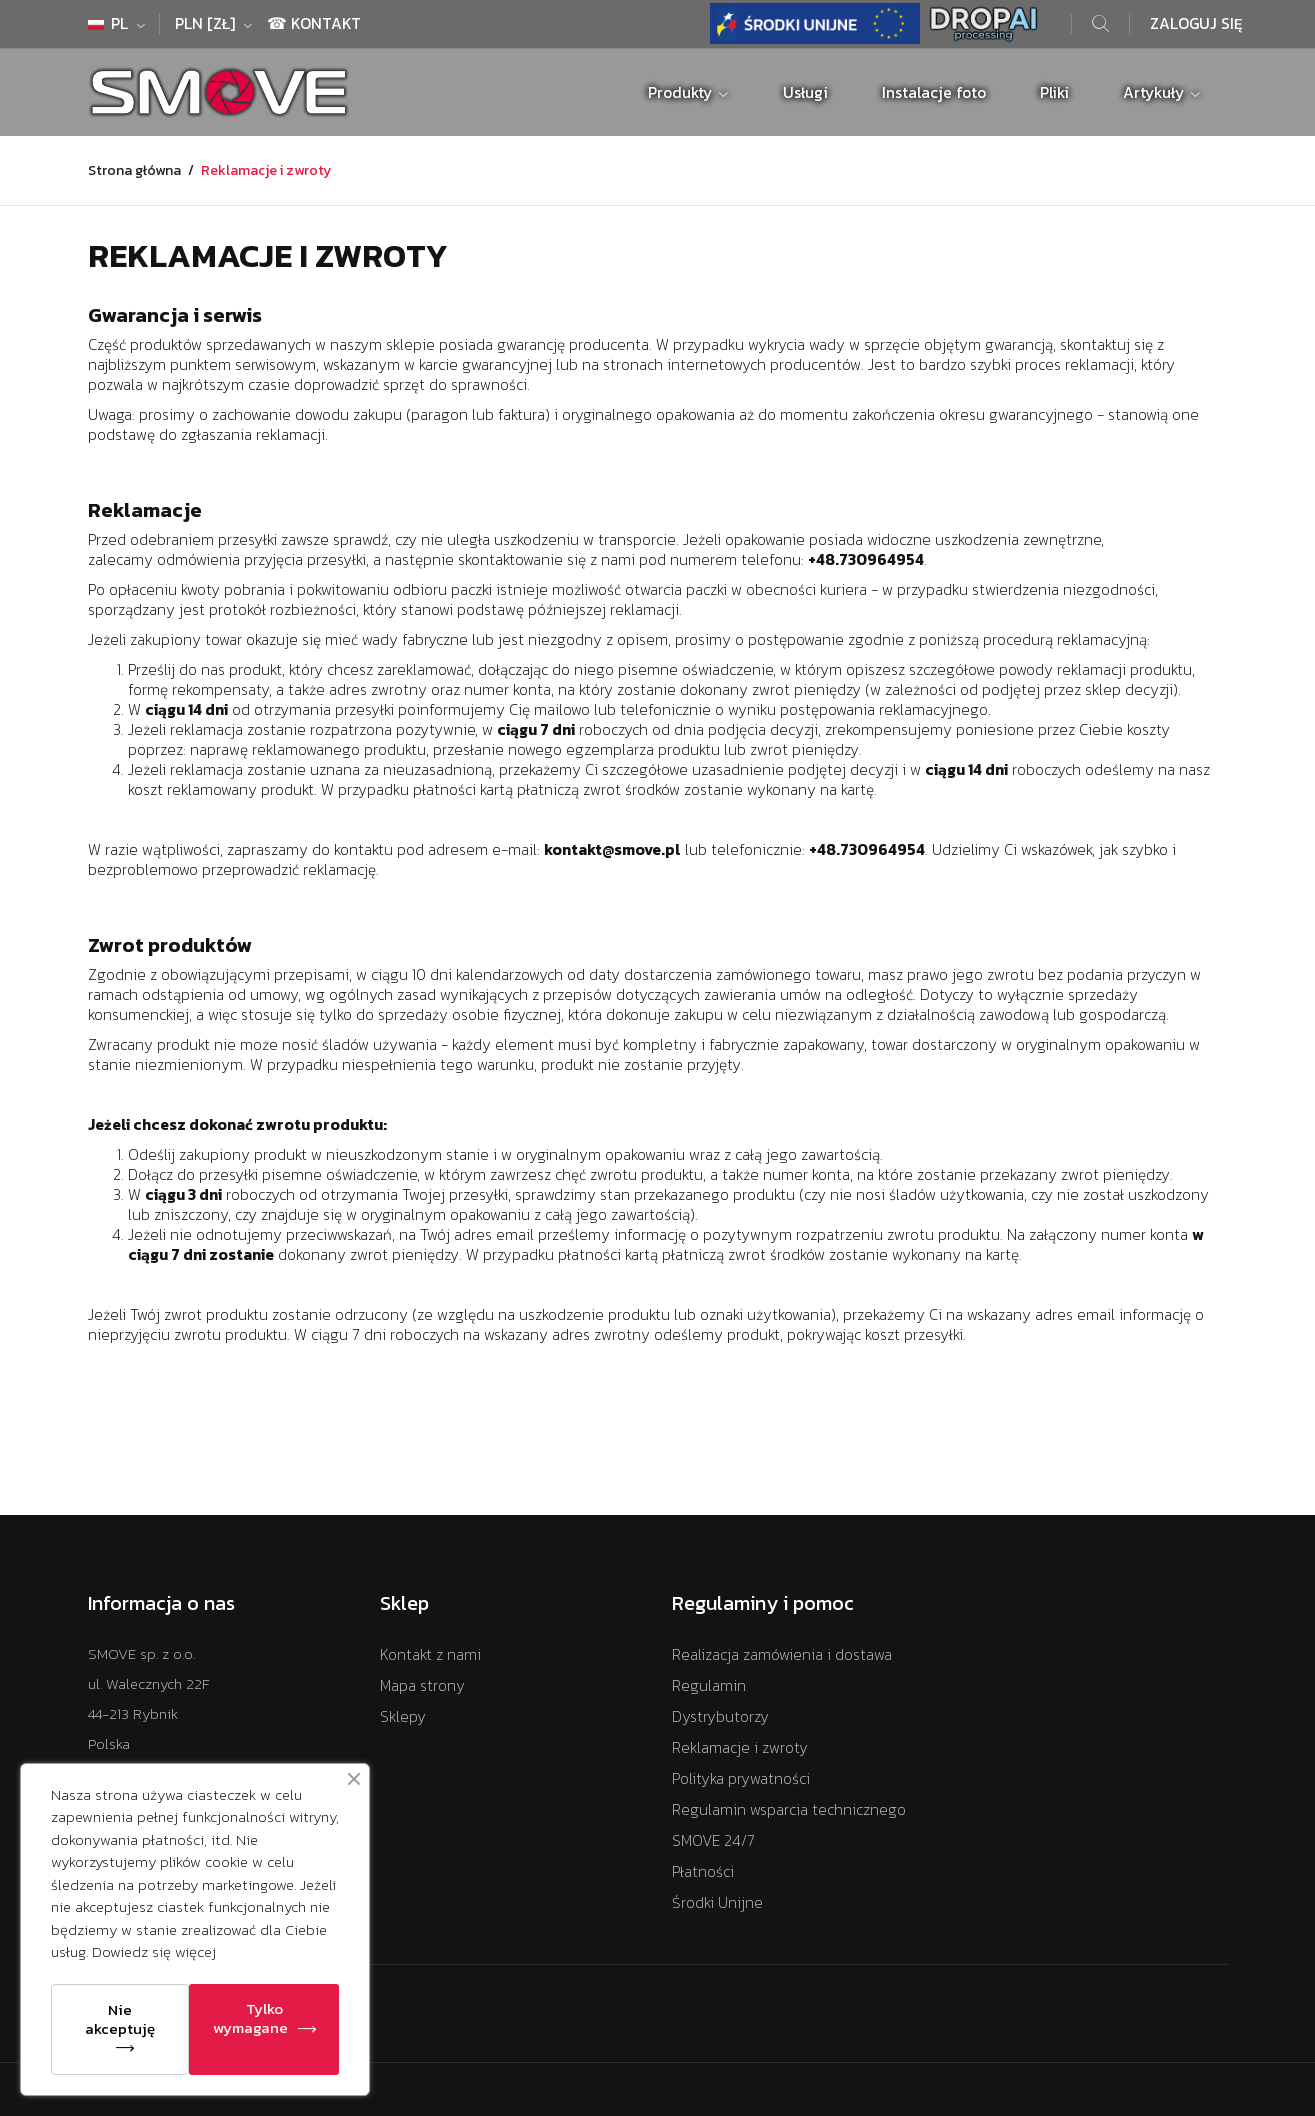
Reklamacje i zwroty (740, 1747)
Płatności (703, 1871)
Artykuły (1155, 92)
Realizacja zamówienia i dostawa (782, 1654)
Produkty (682, 92)
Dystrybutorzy (720, 1716)
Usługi (805, 92)
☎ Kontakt (314, 23)
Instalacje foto (934, 92)
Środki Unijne (717, 1902)
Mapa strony (422, 1685)
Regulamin (709, 1685)
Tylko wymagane (250, 2018)
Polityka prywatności (741, 1778)
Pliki (1054, 92)
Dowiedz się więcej (154, 1951)
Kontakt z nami (430, 1654)
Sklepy (403, 1716)
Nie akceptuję (120, 2019)
